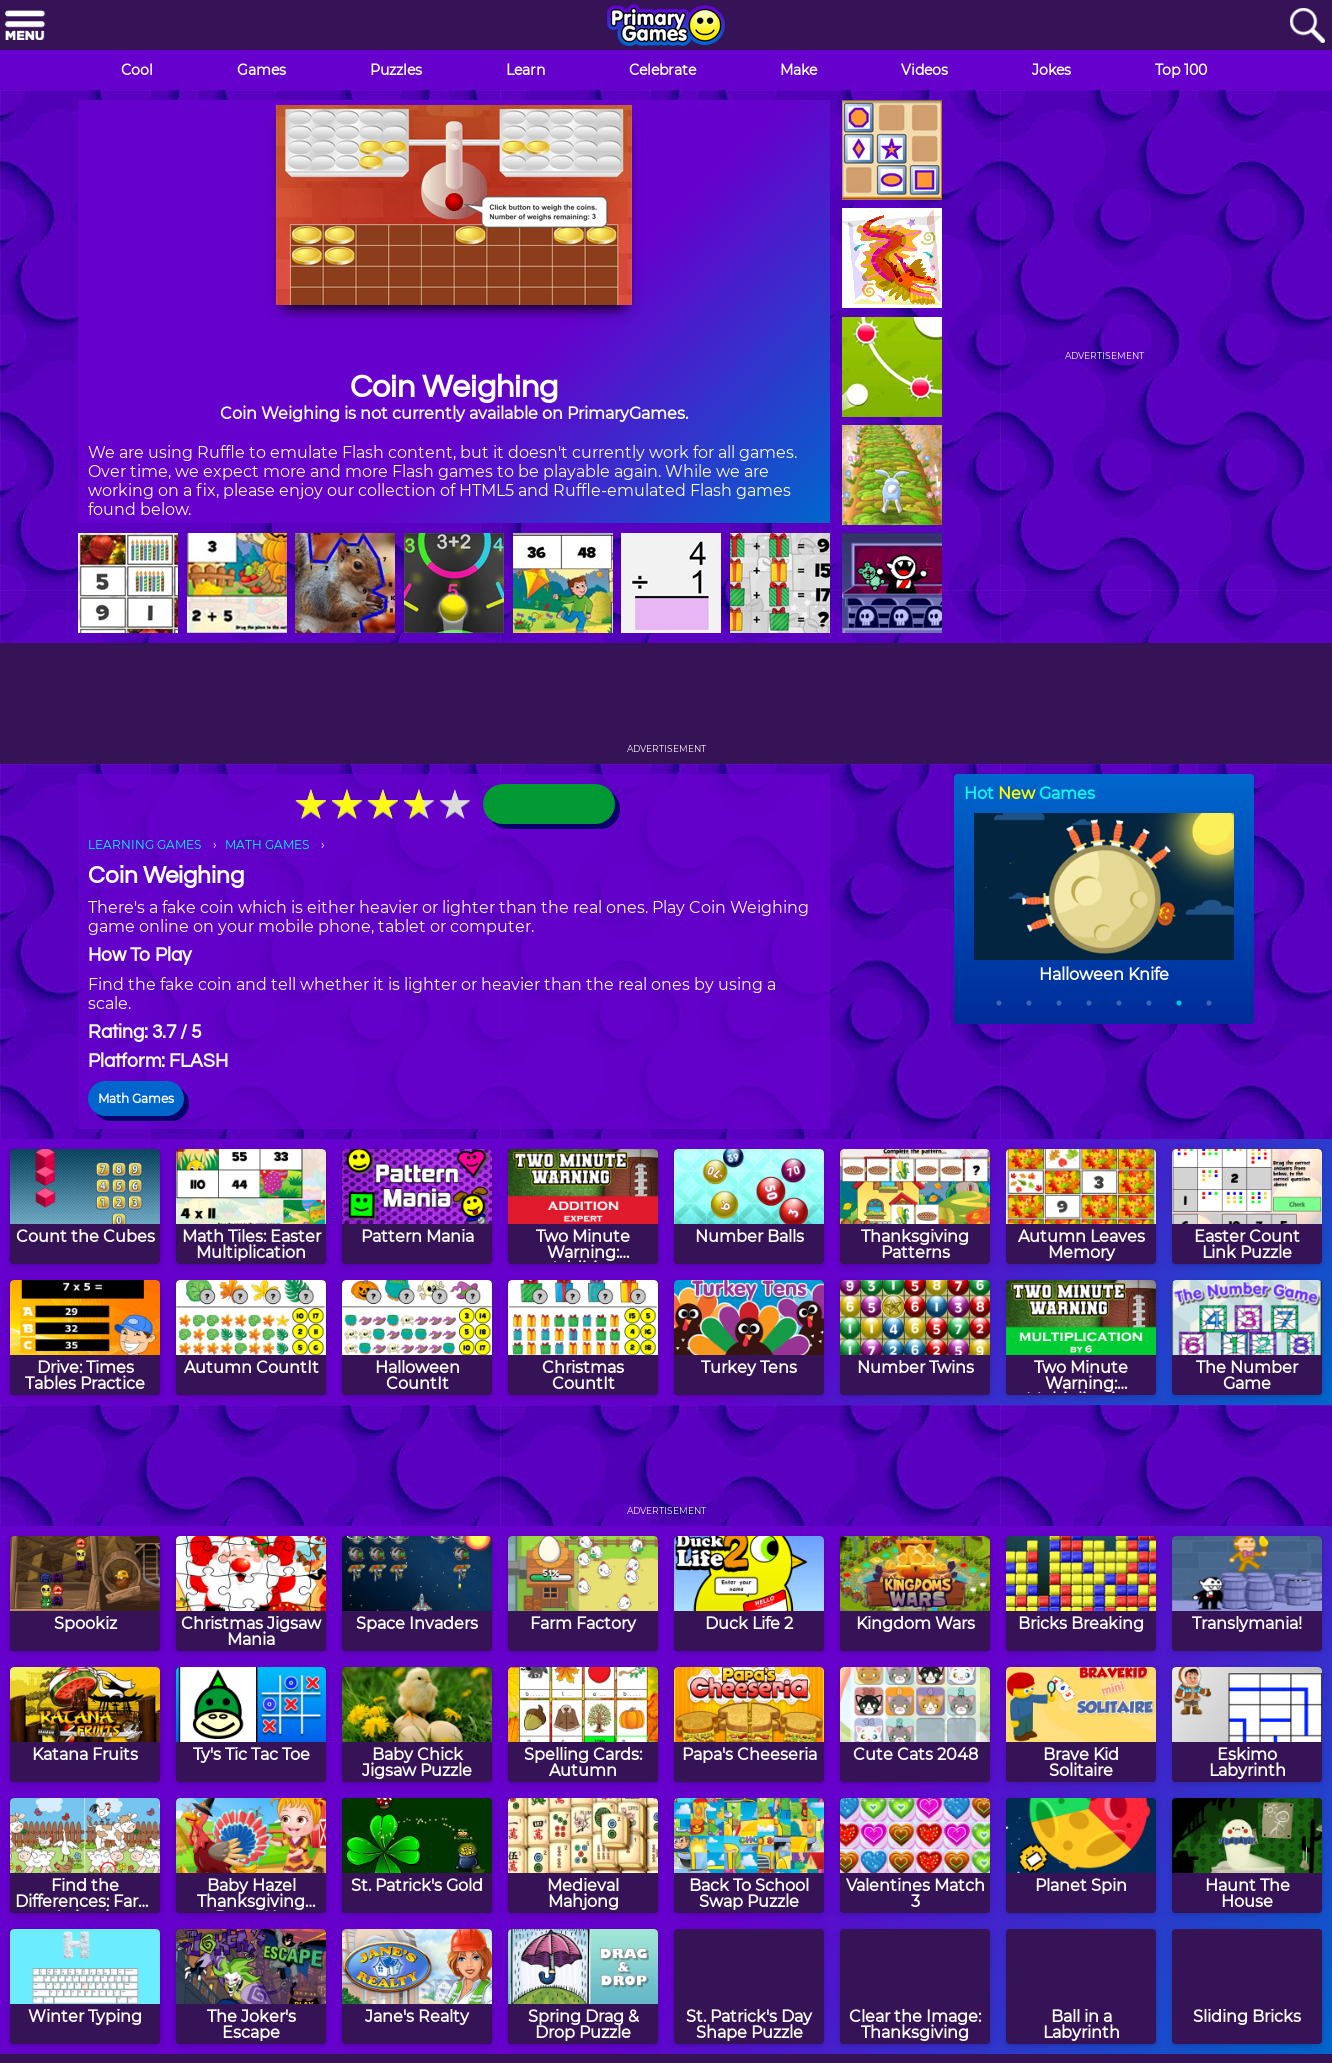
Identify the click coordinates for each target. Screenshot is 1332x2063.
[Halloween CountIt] (417, 1337)
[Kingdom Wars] (915, 1593)
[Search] (1307, 26)
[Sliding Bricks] (1247, 1986)
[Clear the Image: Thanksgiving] (915, 1986)
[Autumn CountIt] (251, 1337)
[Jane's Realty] (417, 1986)
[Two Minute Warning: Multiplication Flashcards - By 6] (1081, 1337)
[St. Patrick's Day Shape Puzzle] (749, 1986)
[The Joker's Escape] (251, 1986)
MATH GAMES (267, 844)
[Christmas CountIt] (583, 1337)
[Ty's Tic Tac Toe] (251, 1724)
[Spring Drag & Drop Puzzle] (583, 1986)
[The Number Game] (1247, 1337)
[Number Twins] (915, 1337)
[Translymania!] (1247, 1593)
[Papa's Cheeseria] (749, 1724)
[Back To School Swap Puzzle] (749, 1855)
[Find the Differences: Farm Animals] (85, 1855)
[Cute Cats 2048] (915, 1724)
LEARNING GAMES (144, 844)
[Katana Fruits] (85, 1724)
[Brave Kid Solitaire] (1081, 1724)
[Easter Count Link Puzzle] (1247, 1206)
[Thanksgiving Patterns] (915, 1206)
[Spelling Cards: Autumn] (583, 1724)
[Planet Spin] (1081, 1855)
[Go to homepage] (666, 27)
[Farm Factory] (583, 1593)
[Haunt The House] (1247, 1855)
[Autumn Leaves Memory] (1081, 1206)
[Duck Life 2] (749, 1593)
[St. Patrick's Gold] (417, 1855)
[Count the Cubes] (85, 1206)
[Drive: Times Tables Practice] (85, 1337)
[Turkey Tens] (749, 1337)
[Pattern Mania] (417, 1206)
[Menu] (25, 26)
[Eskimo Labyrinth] (1247, 1724)
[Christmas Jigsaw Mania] (251, 1593)
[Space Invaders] (417, 1593)
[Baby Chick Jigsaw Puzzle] (417, 1724)
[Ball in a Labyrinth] (1081, 1986)
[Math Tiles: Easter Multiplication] (251, 1206)
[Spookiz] (85, 1593)
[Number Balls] (749, 1206)
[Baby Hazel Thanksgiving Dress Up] (251, 1855)
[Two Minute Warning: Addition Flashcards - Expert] (583, 1206)
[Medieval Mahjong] (583, 1855)
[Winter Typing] (85, 1986)
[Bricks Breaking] (1081, 1593)
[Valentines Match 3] (915, 1855)
